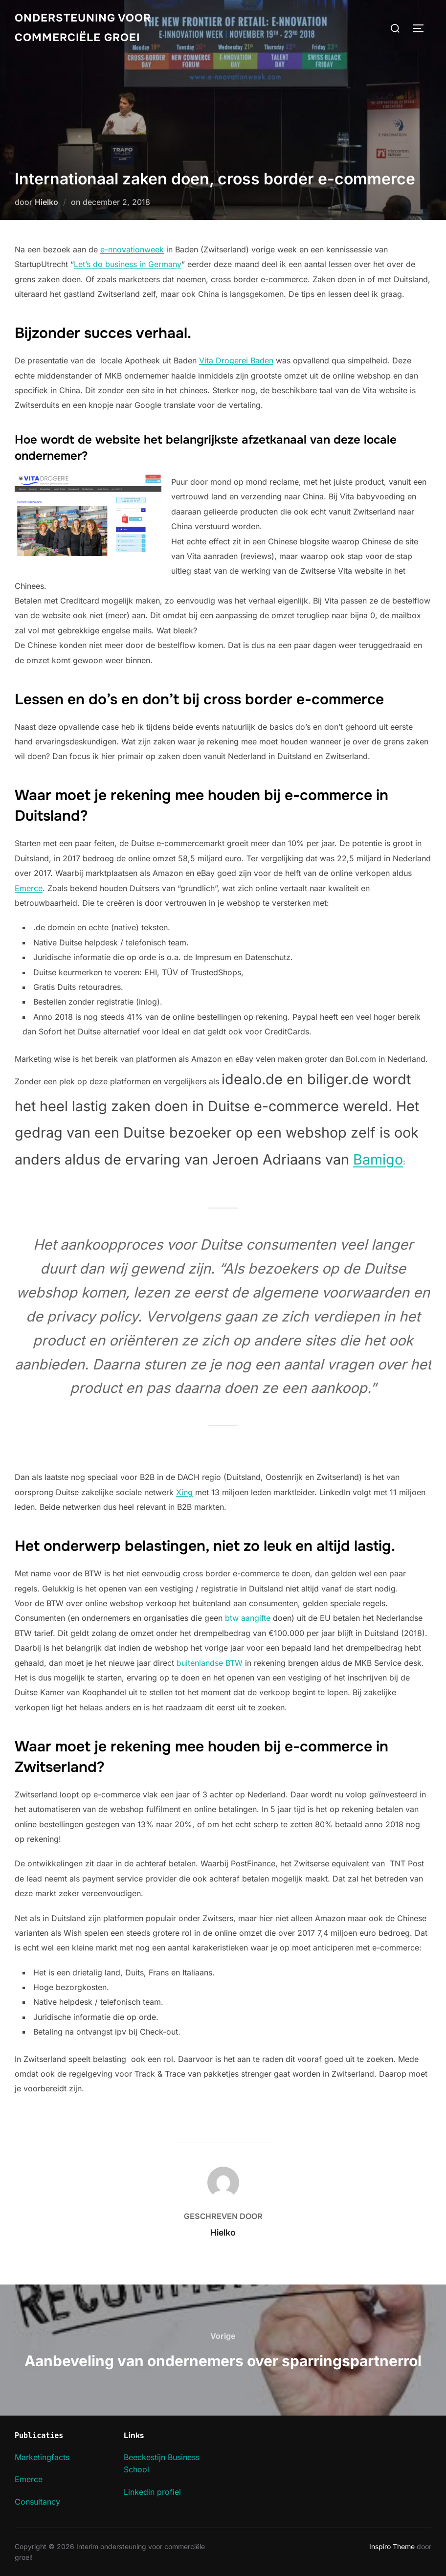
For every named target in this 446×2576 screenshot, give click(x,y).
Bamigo (378, 1159)
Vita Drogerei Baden (236, 360)
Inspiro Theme (392, 2546)
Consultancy (37, 2502)
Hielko (46, 202)
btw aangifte (247, 1618)
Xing (184, 1492)
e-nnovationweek (132, 249)
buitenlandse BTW (211, 1663)
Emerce (29, 888)
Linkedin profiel (152, 2492)
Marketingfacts (42, 2457)
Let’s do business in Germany (127, 264)
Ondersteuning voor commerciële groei (83, 28)
